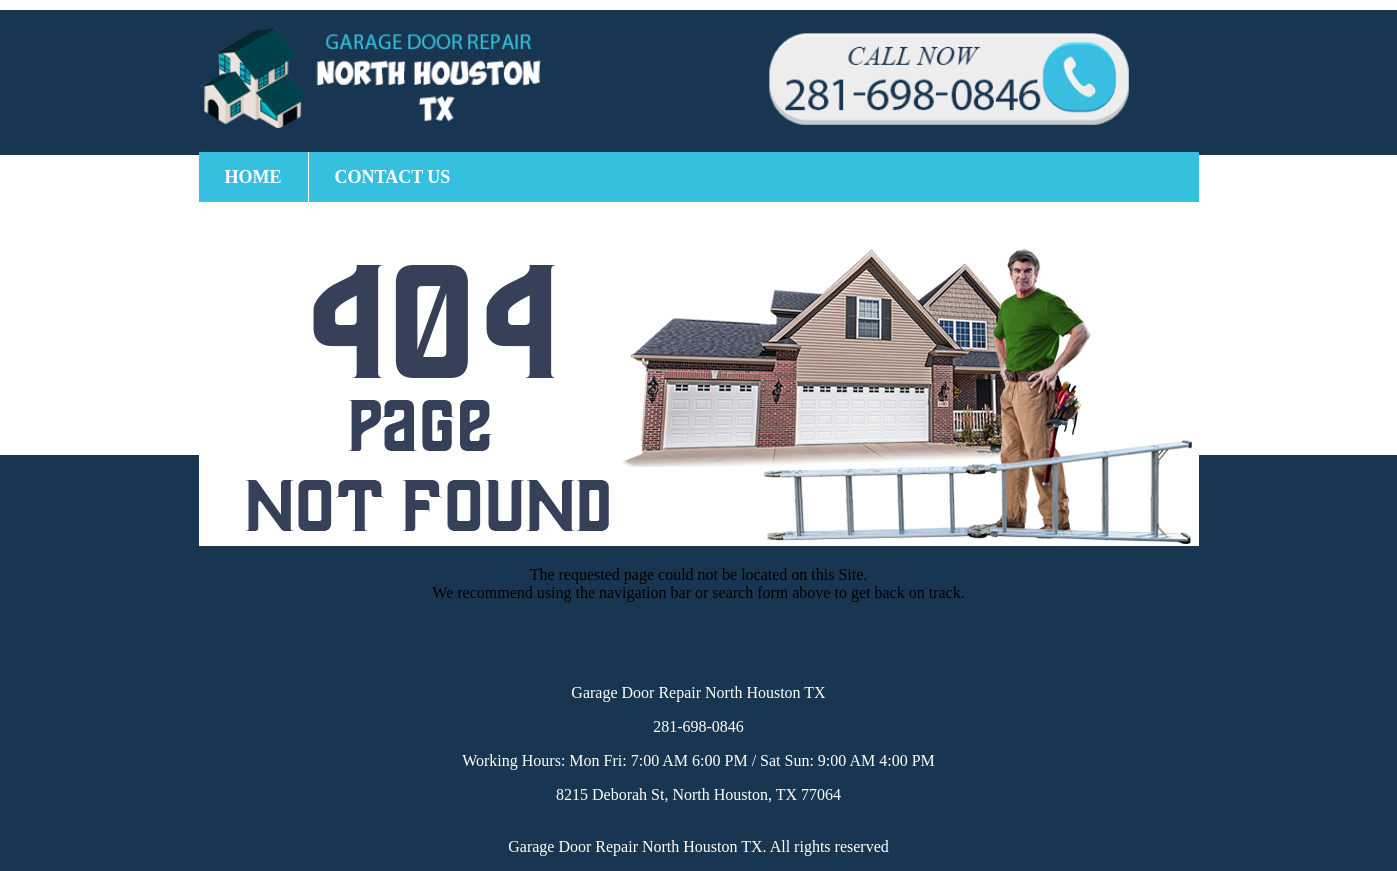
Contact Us (393, 177)
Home (253, 177)
